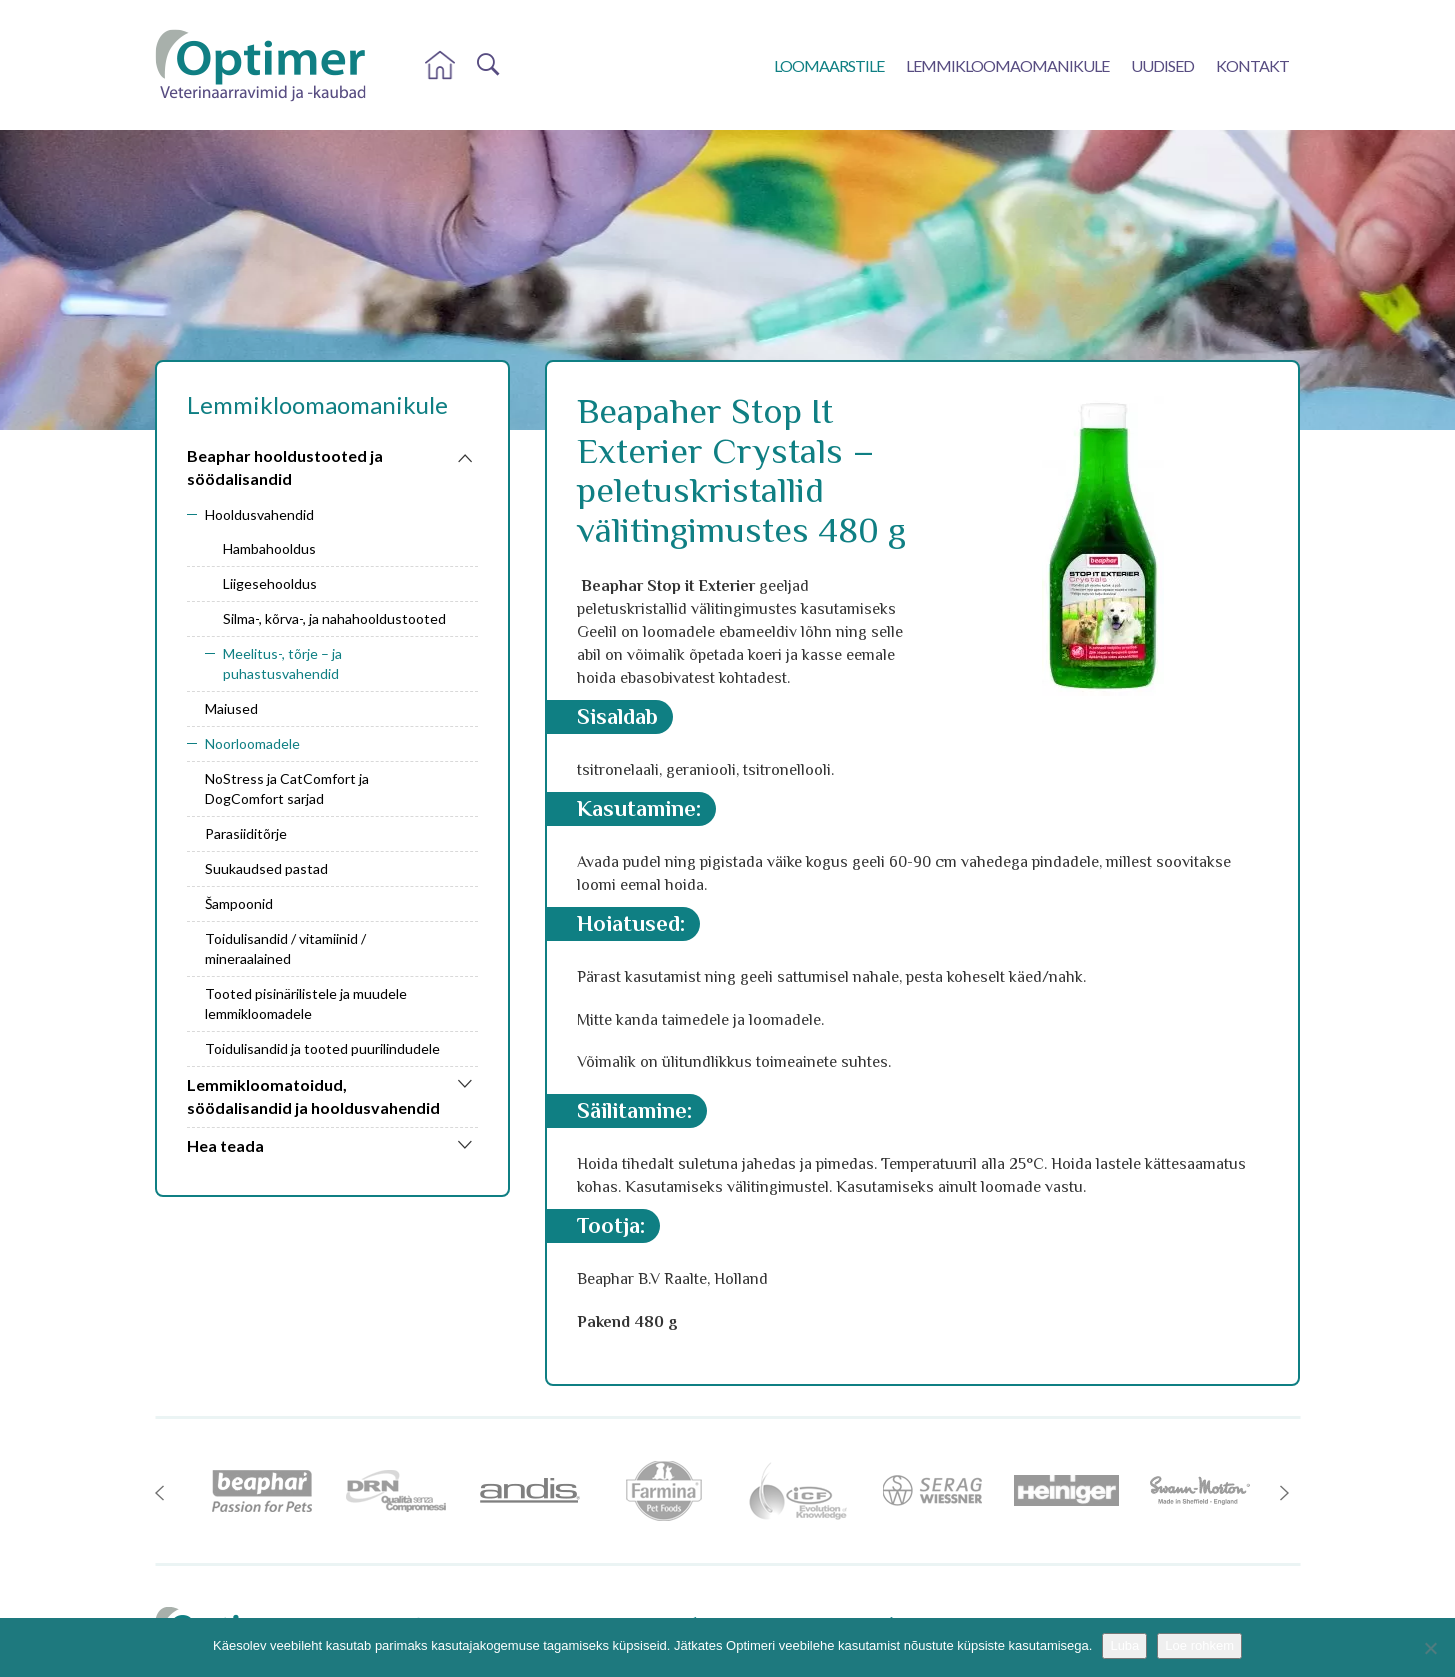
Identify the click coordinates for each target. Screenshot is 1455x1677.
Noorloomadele (252, 743)
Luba (1124, 1645)
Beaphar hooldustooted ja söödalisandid (285, 467)
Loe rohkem (1199, 1645)
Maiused (231, 708)
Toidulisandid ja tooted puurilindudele (322, 1048)
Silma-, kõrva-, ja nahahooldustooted (334, 618)
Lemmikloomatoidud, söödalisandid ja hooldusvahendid (313, 1096)
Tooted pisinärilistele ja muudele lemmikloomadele (306, 1003)
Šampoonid (239, 903)
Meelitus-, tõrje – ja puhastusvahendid (282, 663)
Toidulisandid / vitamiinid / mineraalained (285, 948)
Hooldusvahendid (259, 514)
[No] (1430, 1648)
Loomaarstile (829, 65)
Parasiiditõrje (246, 833)
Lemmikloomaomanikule (1007, 65)
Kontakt (1252, 65)
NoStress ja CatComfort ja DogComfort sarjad (287, 788)
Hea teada (225, 1145)
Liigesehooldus (270, 583)
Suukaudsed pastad (266, 868)
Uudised (1162, 65)
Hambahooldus (269, 548)
